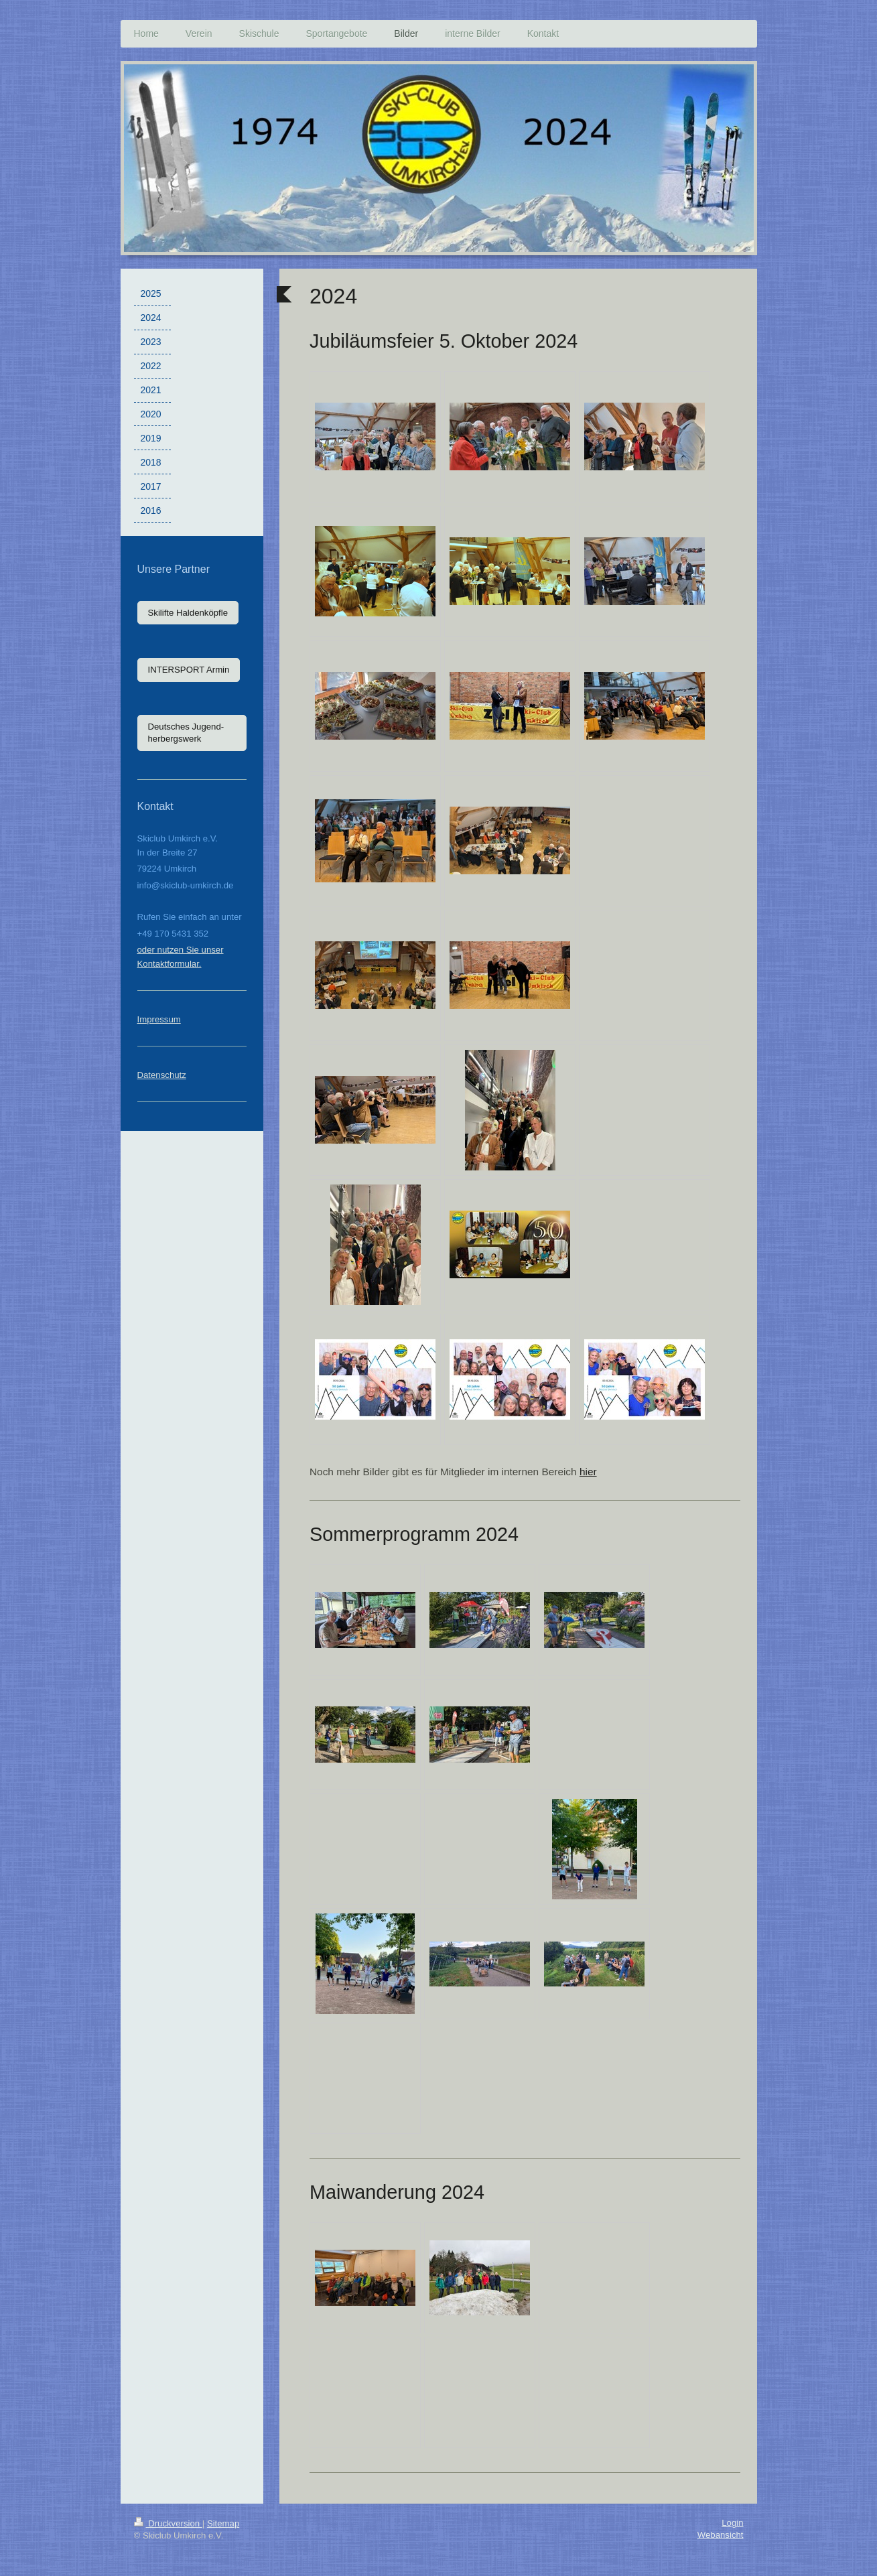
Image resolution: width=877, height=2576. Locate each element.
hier (588, 1471)
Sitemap (223, 2523)
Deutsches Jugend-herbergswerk (186, 733)
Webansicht (720, 2535)
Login (732, 2523)
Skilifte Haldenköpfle (188, 613)
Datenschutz (161, 1075)
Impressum (159, 1019)
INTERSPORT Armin (189, 670)
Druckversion (168, 2523)
